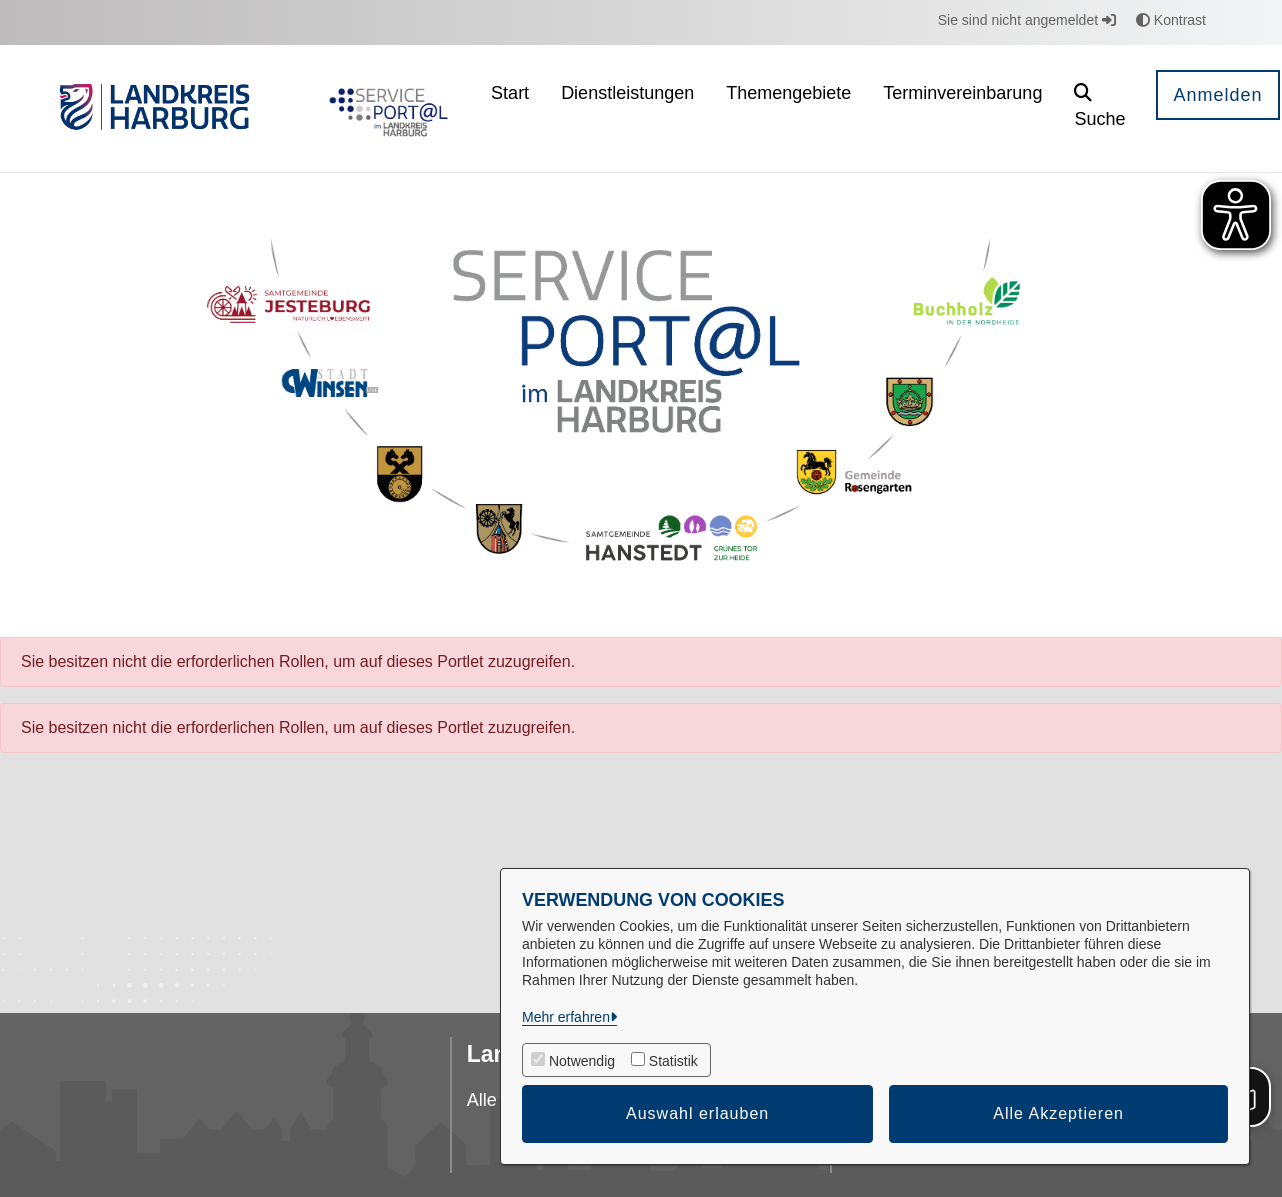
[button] (1099, 108)
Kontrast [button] (1171, 20)
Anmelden (1217, 95)
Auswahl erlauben (697, 1113)
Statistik (673, 1061)
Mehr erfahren (566, 1017)
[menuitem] (510, 108)
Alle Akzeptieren (1058, 1113)
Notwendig (582, 1061)
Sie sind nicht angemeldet (1027, 20)
